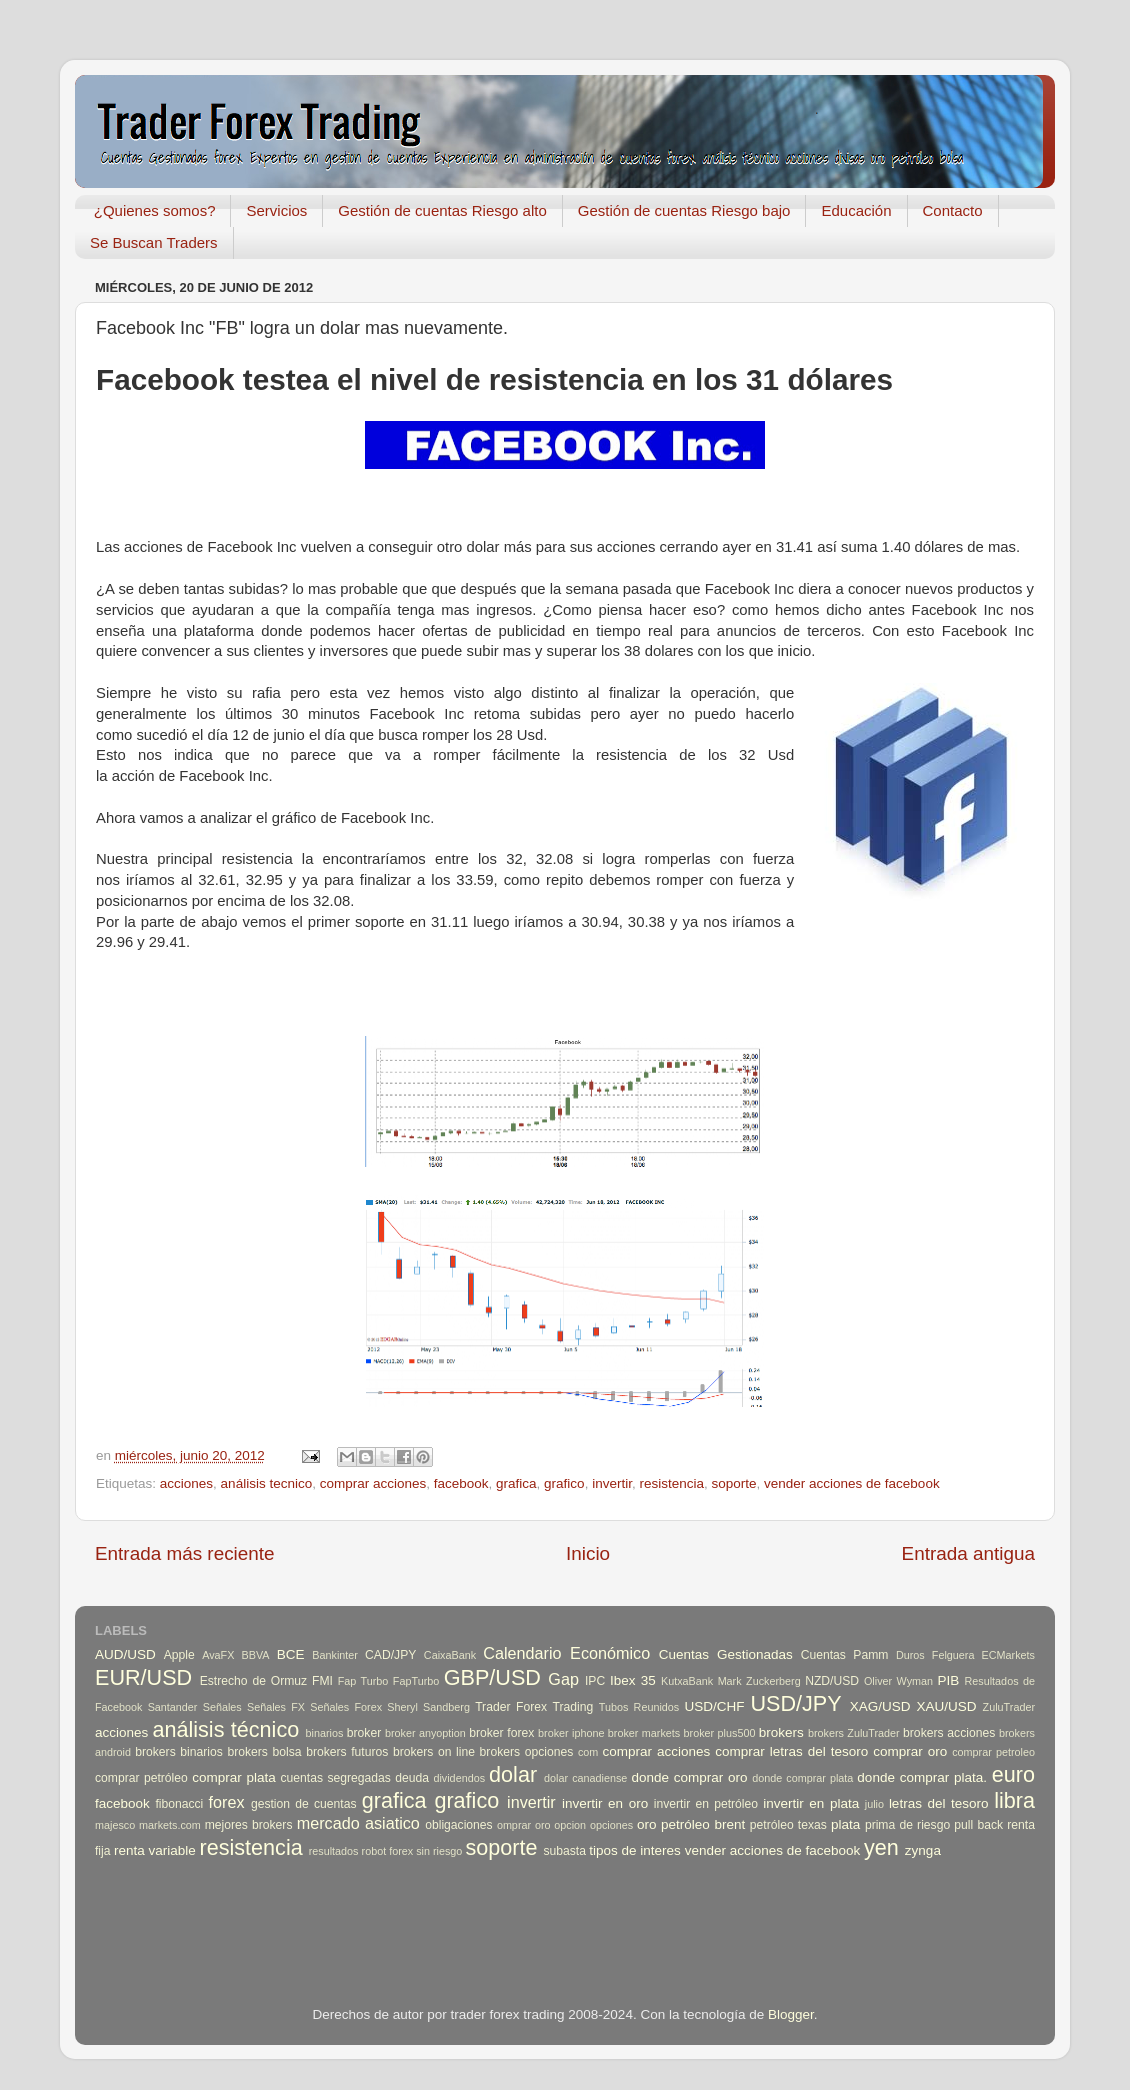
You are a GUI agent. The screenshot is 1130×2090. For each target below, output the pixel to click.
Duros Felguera (935, 1655)
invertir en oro (605, 1803)
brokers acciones (949, 1733)
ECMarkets (1008, 1655)
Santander (173, 1707)
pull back (978, 1825)
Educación (856, 210)
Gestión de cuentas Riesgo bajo (684, 210)
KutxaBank (687, 1681)
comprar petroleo (993, 1752)
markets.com (170, 1825)
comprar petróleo (141, 1778)
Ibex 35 (633, 1680)
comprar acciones (373, 1483)
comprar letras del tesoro (791, 1751)
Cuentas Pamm (845, 1655)
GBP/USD (492, 1677)
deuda (412, 1778)
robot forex (388, 1851)
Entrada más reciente (185, 1553)
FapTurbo (416, 1681)
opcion (570, 1825)
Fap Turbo (363, 1681)
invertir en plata (811, 1803)
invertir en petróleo (706, 1804)
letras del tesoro (939, 1803)
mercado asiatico (358, 1823)
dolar (513, 1774)
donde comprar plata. (922, 1777)
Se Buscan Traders (154, 242)
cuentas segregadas (336, 1778)
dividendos (459, 1778)
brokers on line (434, 1752)
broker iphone (571, 1733)
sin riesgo (439, 1851)
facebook (461, 1483)
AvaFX (218, 1655)
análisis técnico (225, 1729)
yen (881, 1847)
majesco (115, 1825)
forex (227, 1802)
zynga (923, 1850)
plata (845, 1824)
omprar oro (524, 1825)
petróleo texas (788, 1825)
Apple (179, 1655)
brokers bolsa (264, 1752)
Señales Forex (346, 1707)
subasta (564, 1851)
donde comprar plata (802, 1778)
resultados (334, 1851)
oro (647, 1824)
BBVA (256, 1655)
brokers (781, 1732)
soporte (733, 1483)
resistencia (671, 1483)
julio (874, 1804)
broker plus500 (720, 1733)
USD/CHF (714, 1706)
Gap (563, 1679)
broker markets (644, 1733)
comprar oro (910, 1751)
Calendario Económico (566, 1653)
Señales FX (276, 1707)
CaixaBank (450, 1655)
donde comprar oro (689, 1777)
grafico (564, 1483)
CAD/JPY (390, 1655)
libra (1014, 1800)
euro (1013, 1774)
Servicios (276, 210)
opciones (611, 1825)
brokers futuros (347, 1752)
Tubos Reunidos (639, 1707)
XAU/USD (947, 1706)
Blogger (791, 2014)
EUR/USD (143, 1677)
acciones (186, 1483)
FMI (322, 1681)
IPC (595, 1681)
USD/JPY (795, 1703)
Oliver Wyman (898, 1681)
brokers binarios (179, 1752)
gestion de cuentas (304, 1804)
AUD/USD (125, 1654)
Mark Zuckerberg (759, 1681)
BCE (291, 1654)
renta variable (155, 1850)
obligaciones (459, 1825)
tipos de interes (635, 1850)
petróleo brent (703, 1824)
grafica (516, 1483)
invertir (612, 1483)
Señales (222, 1707)
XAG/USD (880, 1706)
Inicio (588, 1553)
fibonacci (179, 1804)
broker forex (501, 1733)
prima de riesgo (907, 1825)
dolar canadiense (585, 1778)
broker (364, 1733)
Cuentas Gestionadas (726, 1654)
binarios (325, 1733)
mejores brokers (249, 1825)
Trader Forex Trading (534, 1707)
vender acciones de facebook (852, 1483)
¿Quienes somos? (155, 210)
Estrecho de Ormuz (254, 1681)
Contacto (953, 210)
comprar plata (234, 1777)
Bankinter (335, 1655)
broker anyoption (425, 1733)
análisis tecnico (267, 1483)
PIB (949, 1680)
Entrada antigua (968, 1553)
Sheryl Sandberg (428, 1707)
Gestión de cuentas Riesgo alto (442, 210)
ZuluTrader (1009, 1707)
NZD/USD (832, 1681)
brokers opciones (527, 1752)
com (588, 1752)
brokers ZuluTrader (854, 1733)
